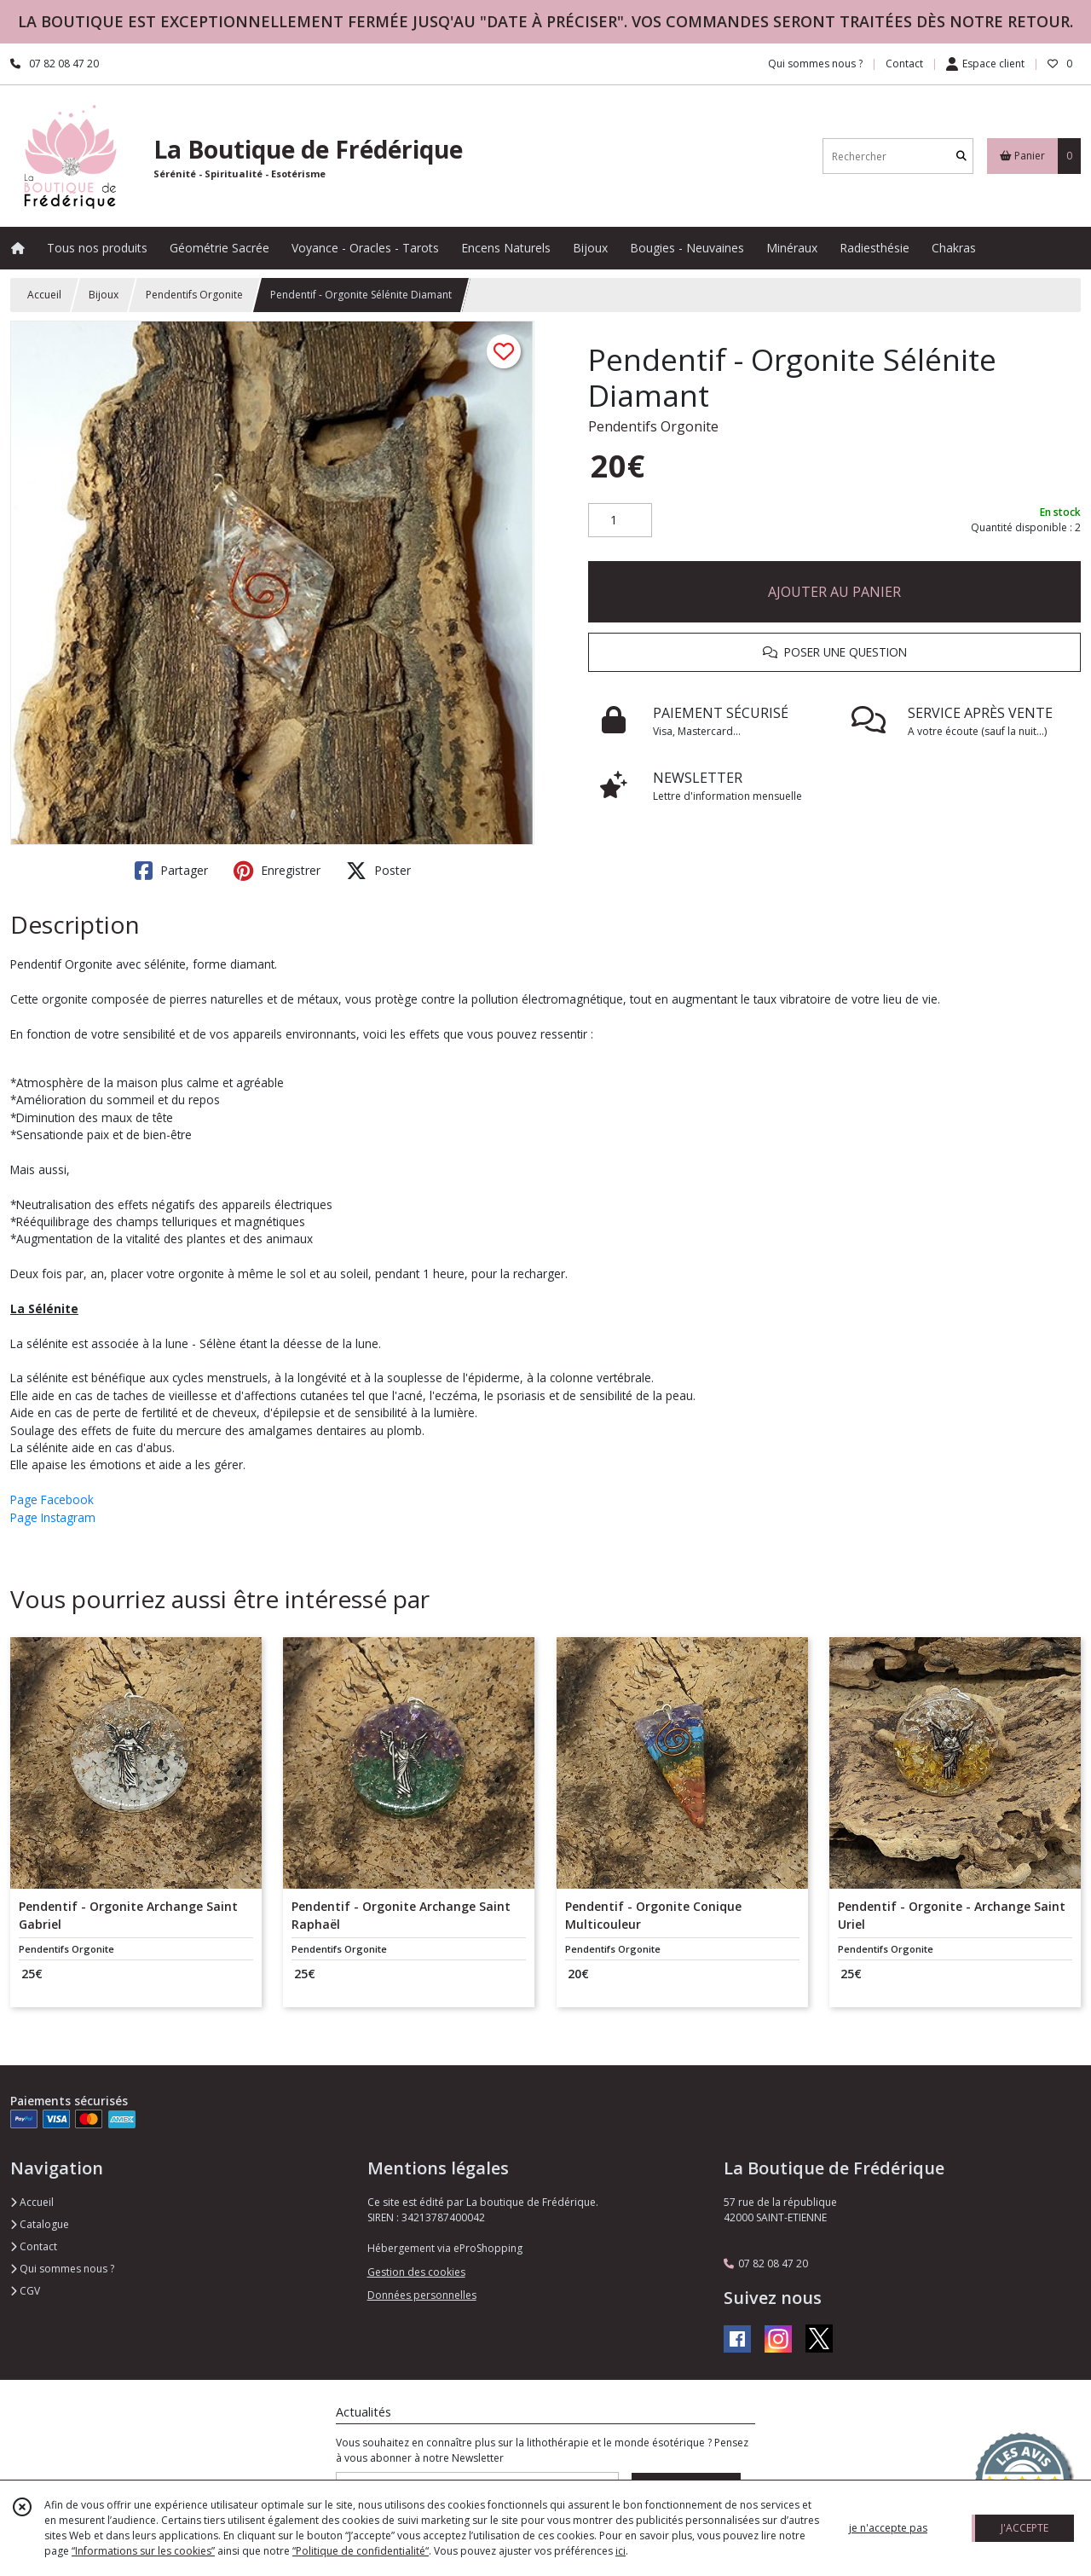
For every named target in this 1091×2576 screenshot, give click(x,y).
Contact (904, 63)
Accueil (44, 294)
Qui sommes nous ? (62, 2268)
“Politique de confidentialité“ (360, 2551)
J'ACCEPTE (1024, 2528)
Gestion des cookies (416, 2272)
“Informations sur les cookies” (143, 2551)
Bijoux (103, 294)
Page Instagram (52, 1517)
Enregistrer (277, 870)
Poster (378, 870)
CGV (25, 2291)
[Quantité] (620, 520)
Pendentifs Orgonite (194, 294)
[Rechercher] (961, 156)
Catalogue (39, 2224)
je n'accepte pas (888, 2528)
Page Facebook (52, 1499)
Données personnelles (421, 2295)
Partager (171, 870)
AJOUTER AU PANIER (834, 591)
